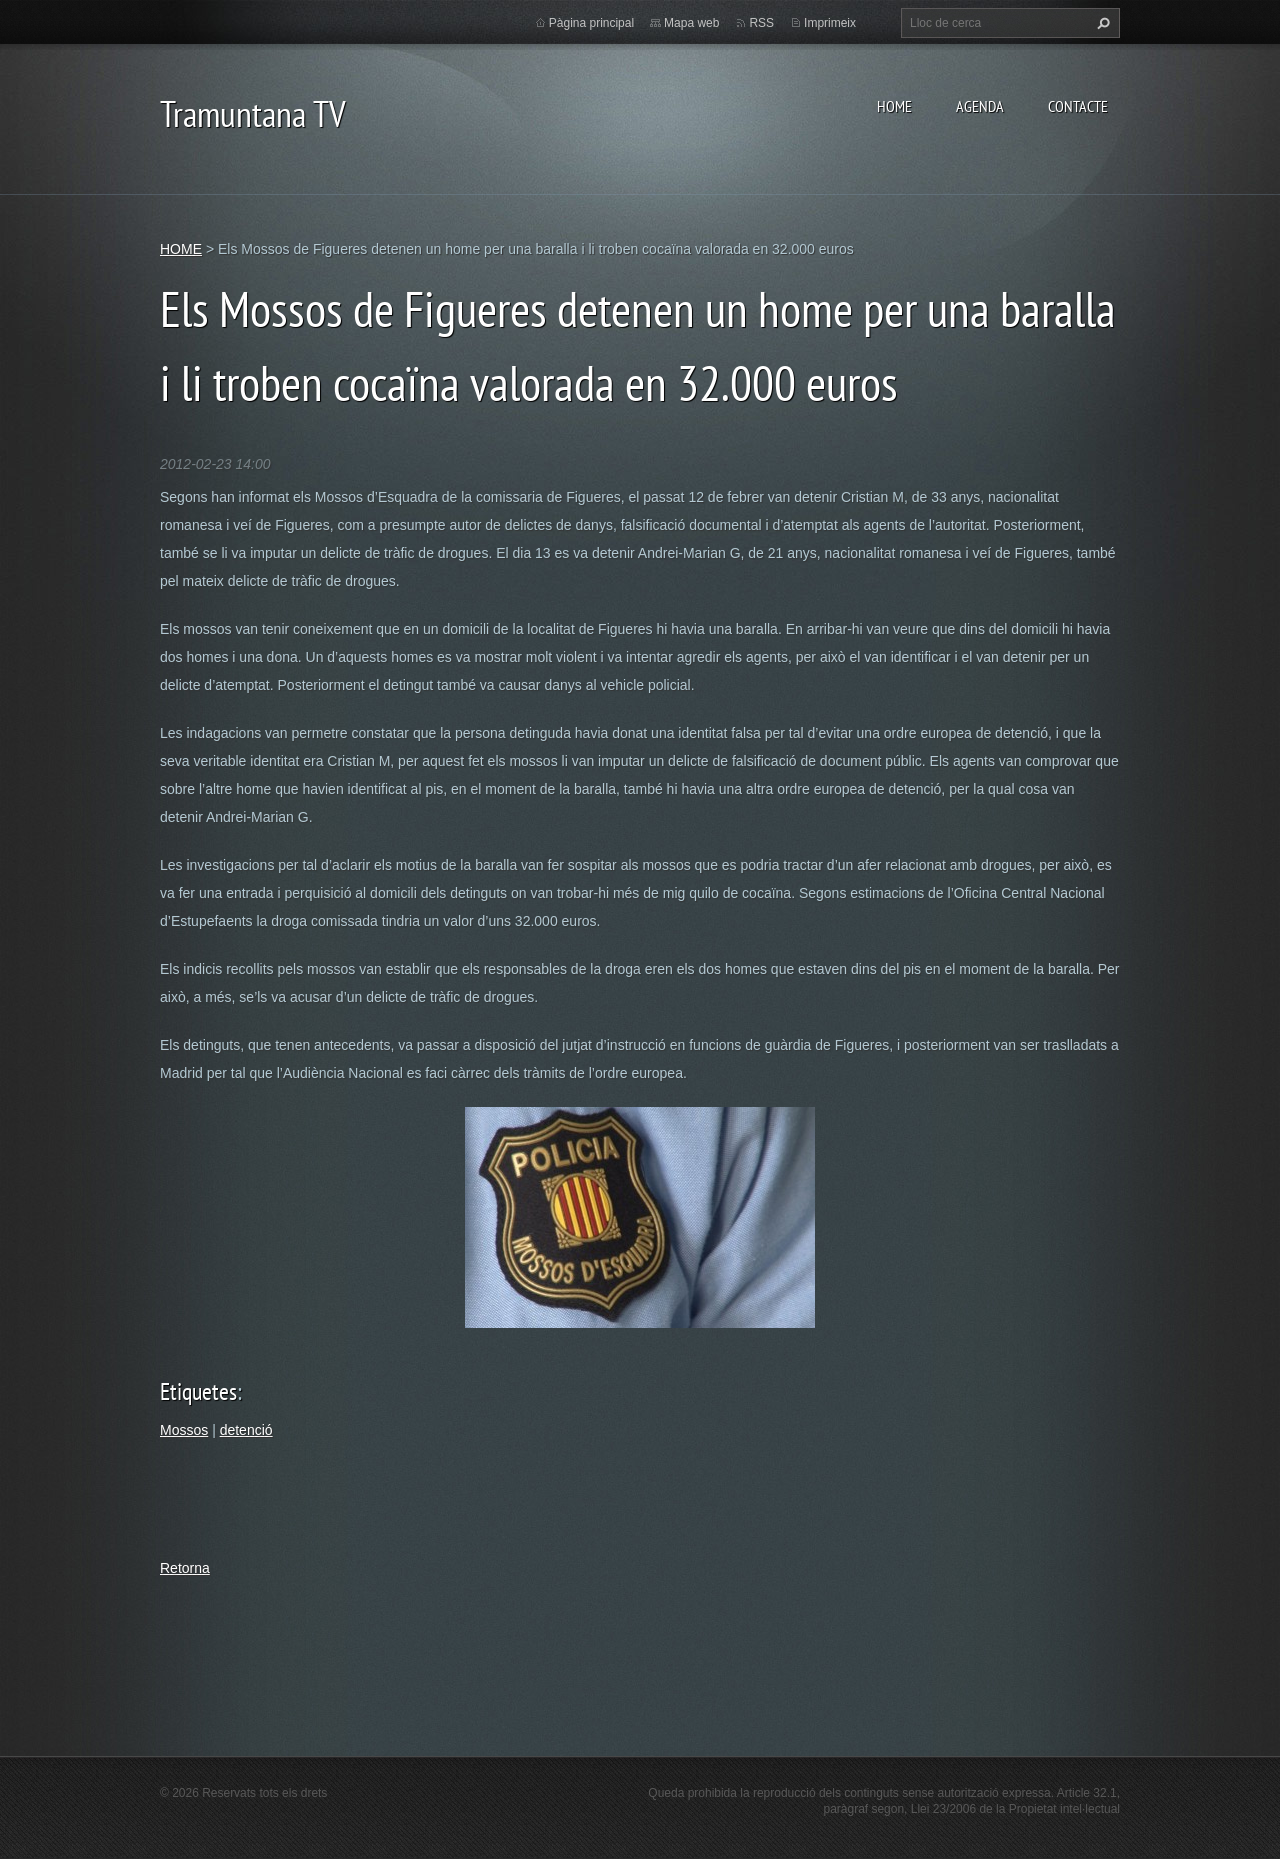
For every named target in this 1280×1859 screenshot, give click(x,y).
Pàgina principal (591, 23)
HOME (894, 106)
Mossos (184, 1430)
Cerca (1101, 23)
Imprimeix (830, 23)
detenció (246, 1430)
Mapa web (691, 23)
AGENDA (980, 106)
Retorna (185, 1568)
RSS (761, 23)
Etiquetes (198, 1391)
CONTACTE (1078, 106)
